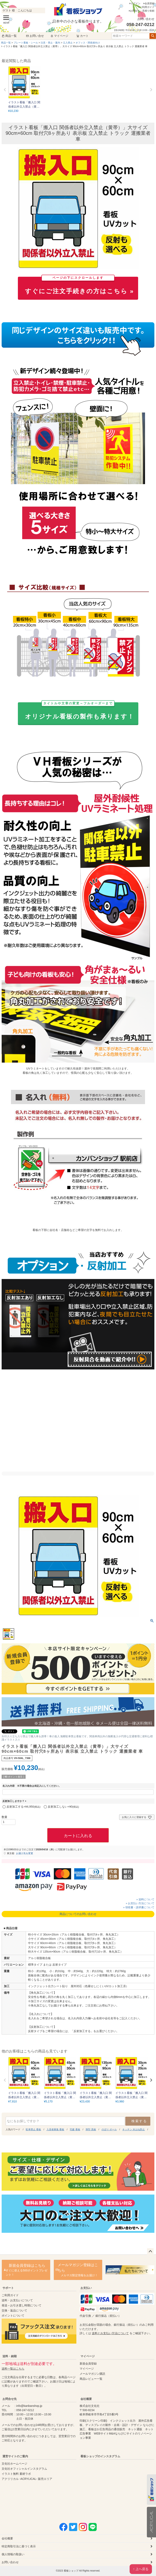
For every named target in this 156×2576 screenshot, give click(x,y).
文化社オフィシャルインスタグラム (24, 2468)
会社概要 (86, 2399)
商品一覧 (9, 35)
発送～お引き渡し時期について (21, 2305)
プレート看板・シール (26, 42)
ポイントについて (13, 2315)
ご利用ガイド (147, 7)
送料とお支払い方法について (110, 2333)
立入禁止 (68, 42)
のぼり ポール (109, 2129)
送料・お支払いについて (17, 2300)
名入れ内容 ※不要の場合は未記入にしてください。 (31, 1785)
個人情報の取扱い (13, 2554)
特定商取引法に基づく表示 (19, 2546)
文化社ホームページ (14, 2463)
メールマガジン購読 (92, 2373)
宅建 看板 (75, 2129)
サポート (8, 2288)
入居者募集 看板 (55, 2129)
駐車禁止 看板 (33, 2129)
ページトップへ (150, 2251)
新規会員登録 (88, 2363)
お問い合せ (35, 35)
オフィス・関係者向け (88, 42)
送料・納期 (9, 2356)
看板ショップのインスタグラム (100, 2456)
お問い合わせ (10, 2562)
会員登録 (149, 3)
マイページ (59, 35)
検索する (139, 2121)
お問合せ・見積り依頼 (142, 10)
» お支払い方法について (140, 1903)
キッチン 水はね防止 (133, 2129)
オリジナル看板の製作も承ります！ (79, 711)
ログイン (135, 3)
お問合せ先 (9, 2399)
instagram (119, 2486)
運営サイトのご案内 (15, 2456)
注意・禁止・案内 (50, 42)
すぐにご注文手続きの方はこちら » (79, 285)
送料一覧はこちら (13, 2368)
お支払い (86, 2288)
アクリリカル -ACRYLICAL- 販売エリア (27, 2478)
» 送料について (145, 1899)
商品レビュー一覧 (91, 2378)
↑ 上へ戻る (140, 2569)
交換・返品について (14, 2310)
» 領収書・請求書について (138, 1907)
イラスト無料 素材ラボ (16, 2473)
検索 (153, 36)
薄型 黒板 (91, 2129)
